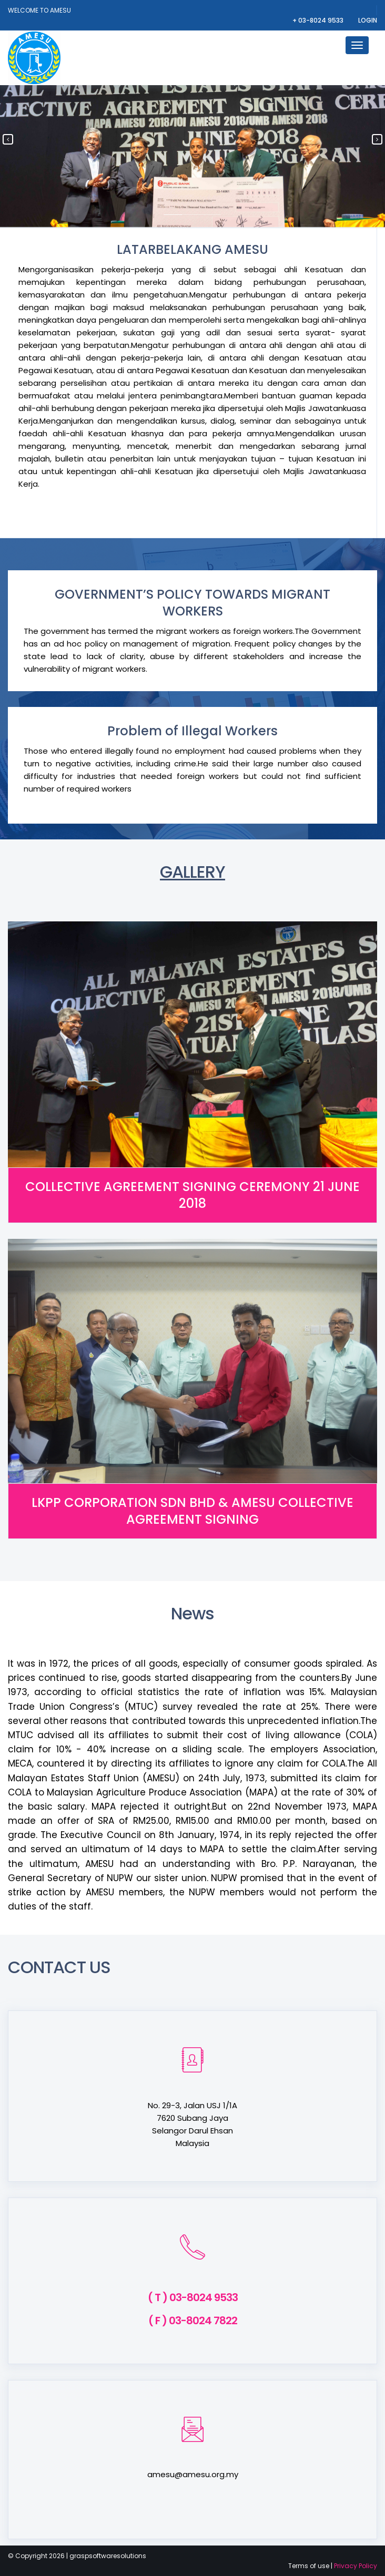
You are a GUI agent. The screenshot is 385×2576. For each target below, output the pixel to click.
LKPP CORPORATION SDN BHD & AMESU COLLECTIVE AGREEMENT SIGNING (192, 1511)
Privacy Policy (355, 2565)
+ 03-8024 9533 (318, 20)
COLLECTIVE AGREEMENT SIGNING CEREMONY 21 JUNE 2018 (192, 1195)
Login (367, 20)
